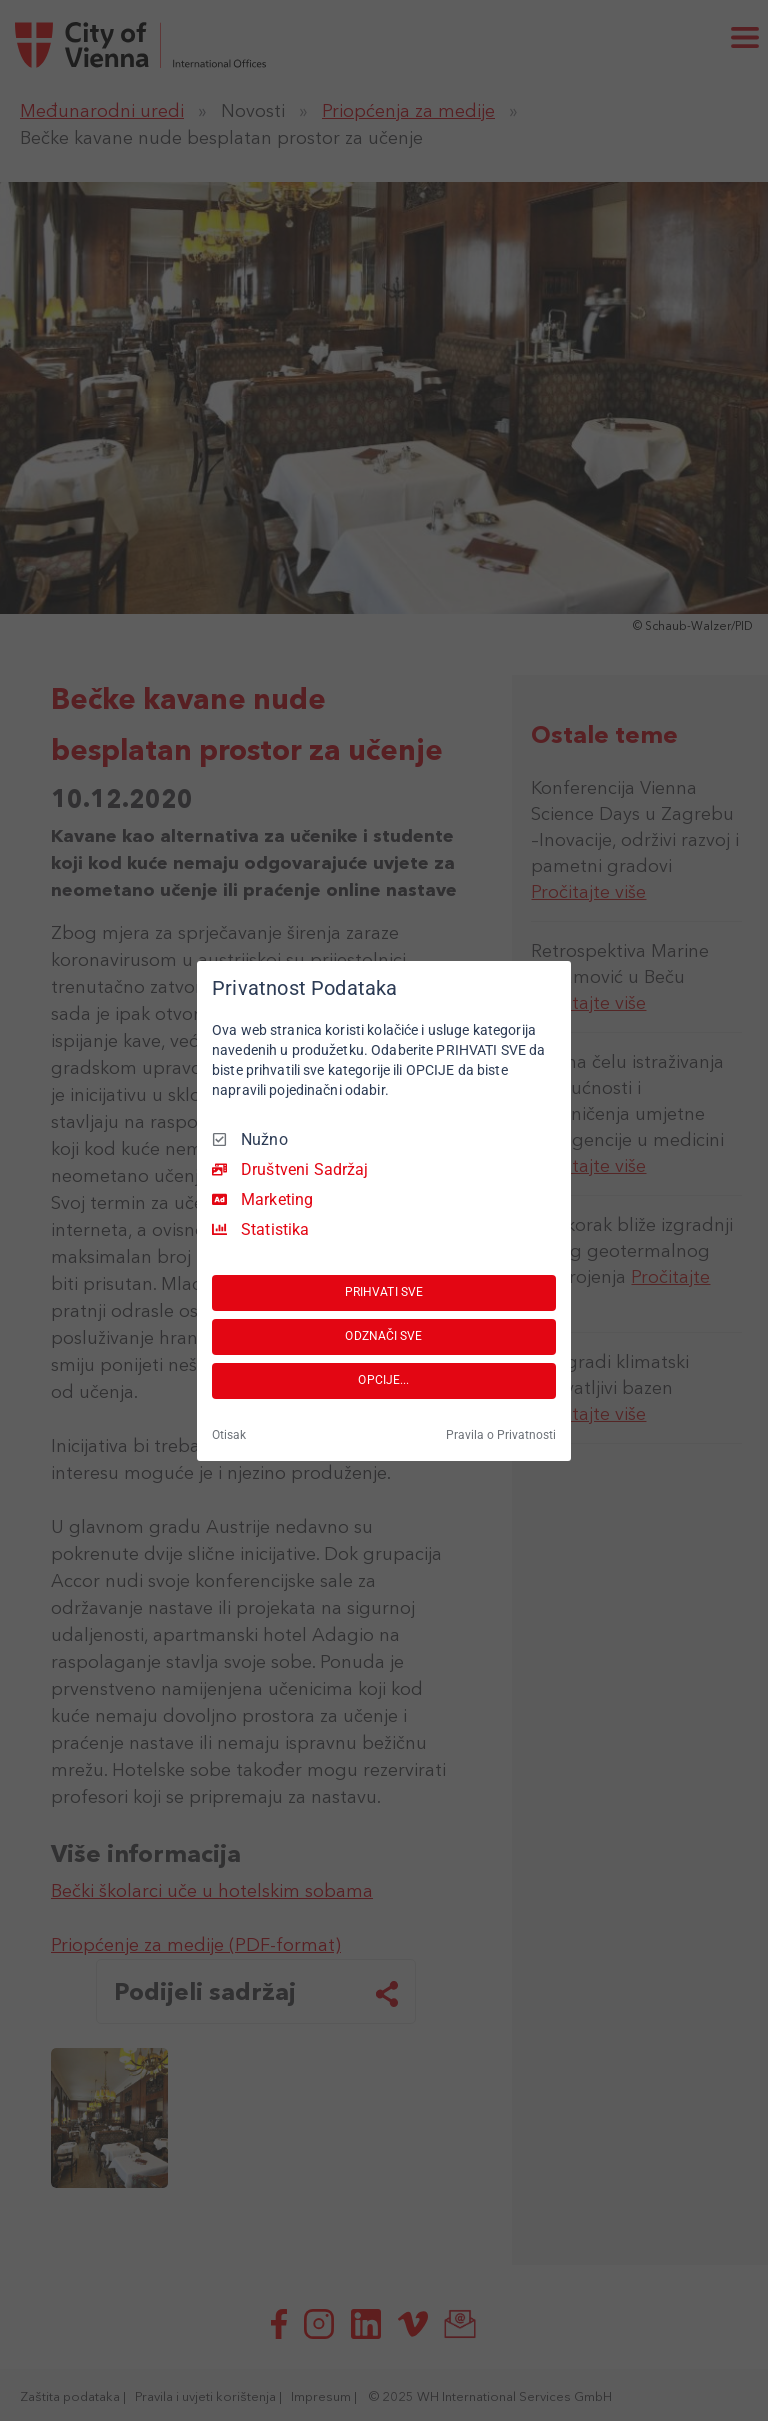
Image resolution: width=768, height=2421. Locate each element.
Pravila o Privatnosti (501, 1435)
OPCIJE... (383, 1380)
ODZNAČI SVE (383, 1336)
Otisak (229, 1435)
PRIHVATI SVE (384, 1292)
